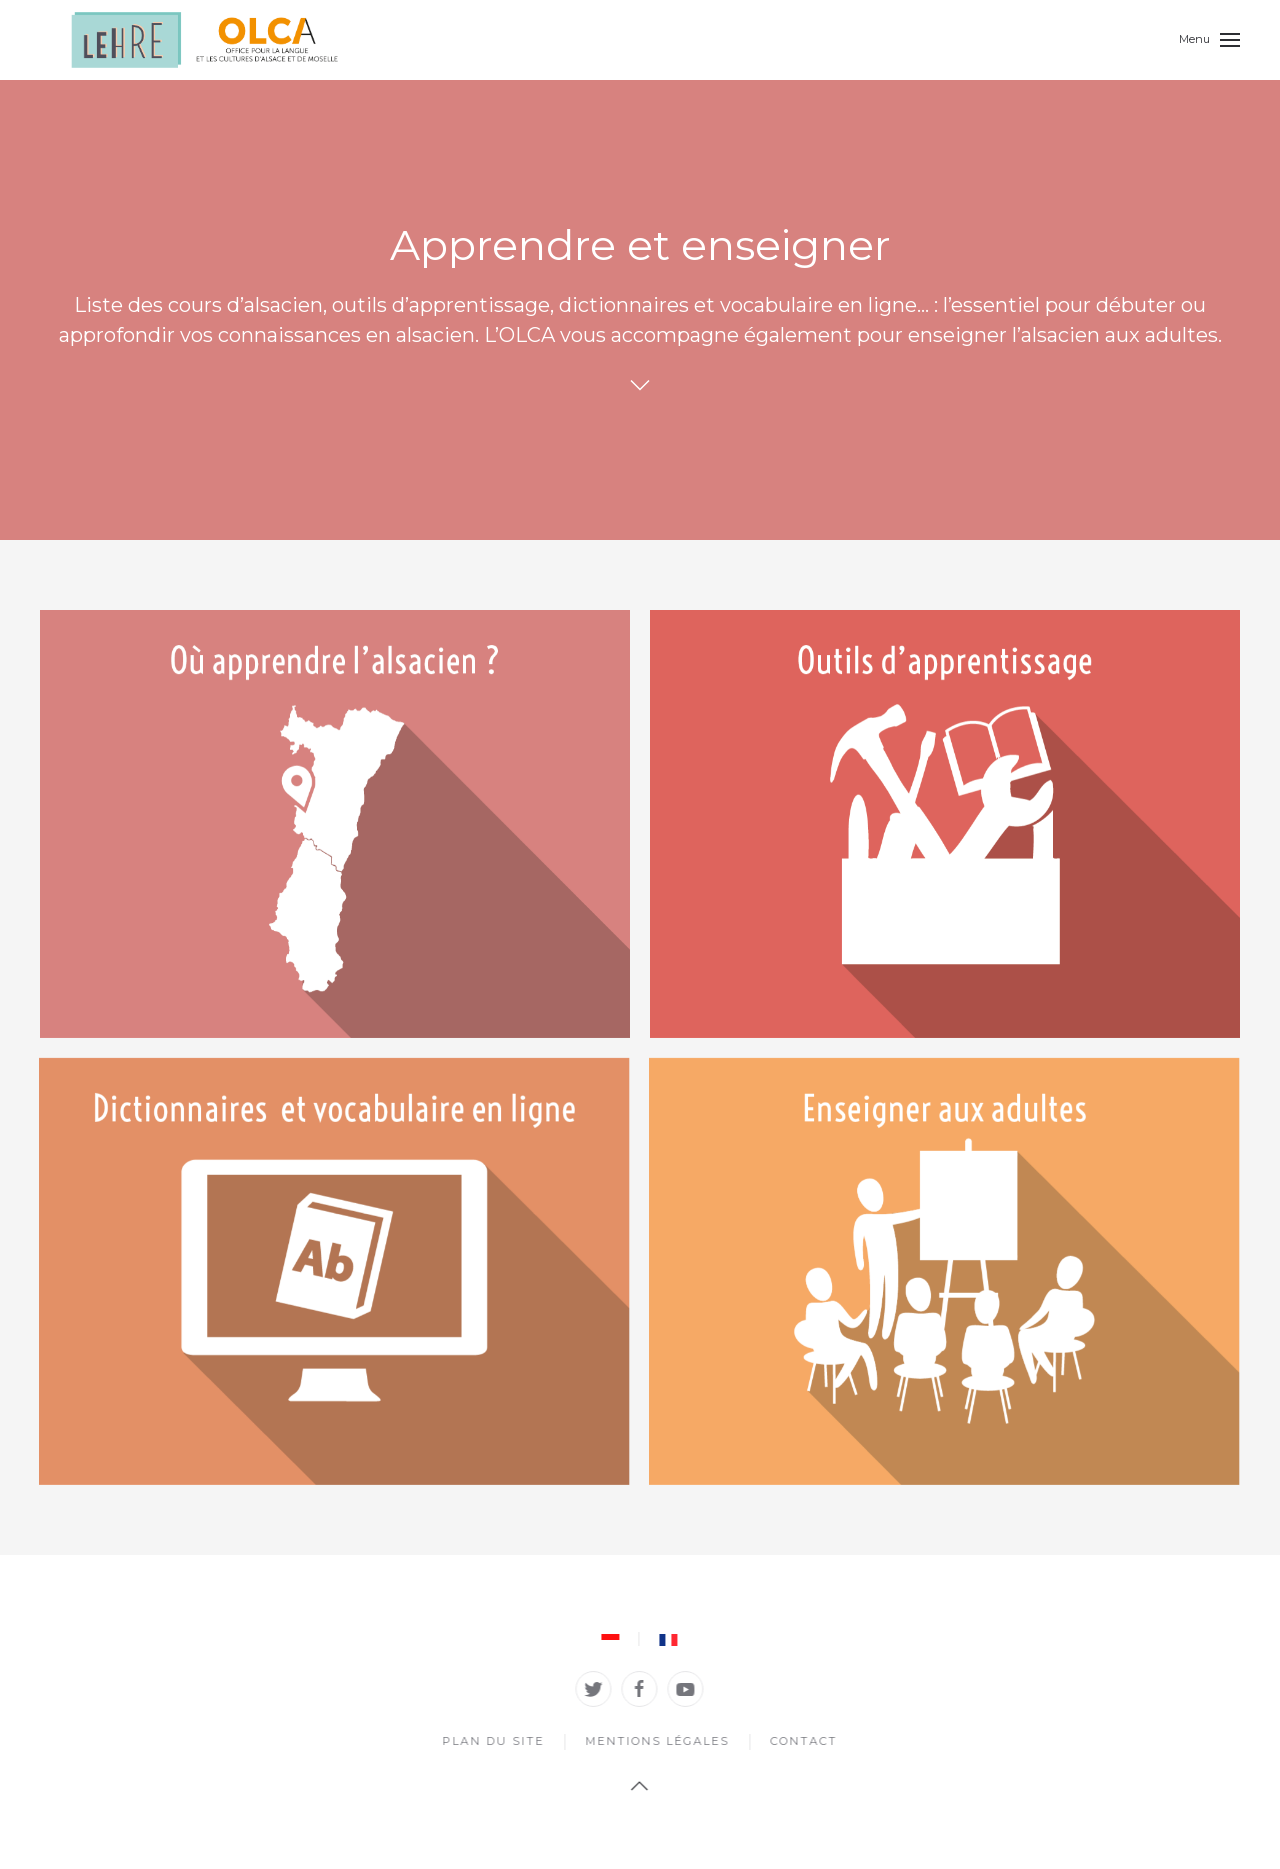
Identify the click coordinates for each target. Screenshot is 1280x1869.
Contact (801, 1741)
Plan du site (491, 1741)
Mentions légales (655, 1741)
